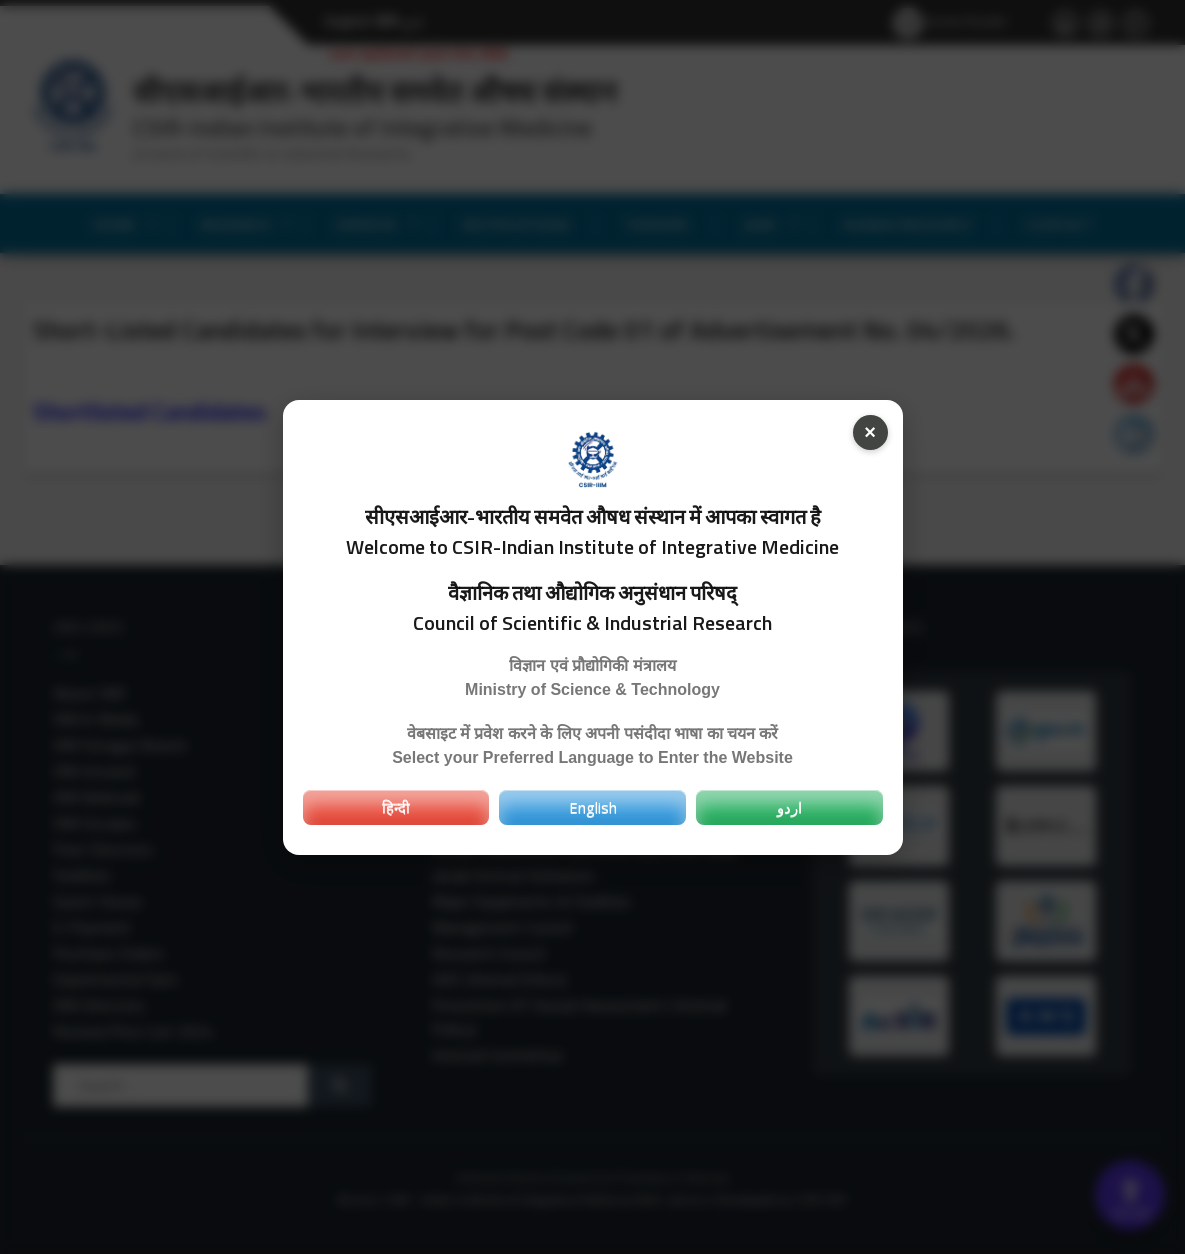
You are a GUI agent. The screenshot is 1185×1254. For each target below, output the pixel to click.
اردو (789, 807)
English (593, 807)
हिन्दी (396, 807)
